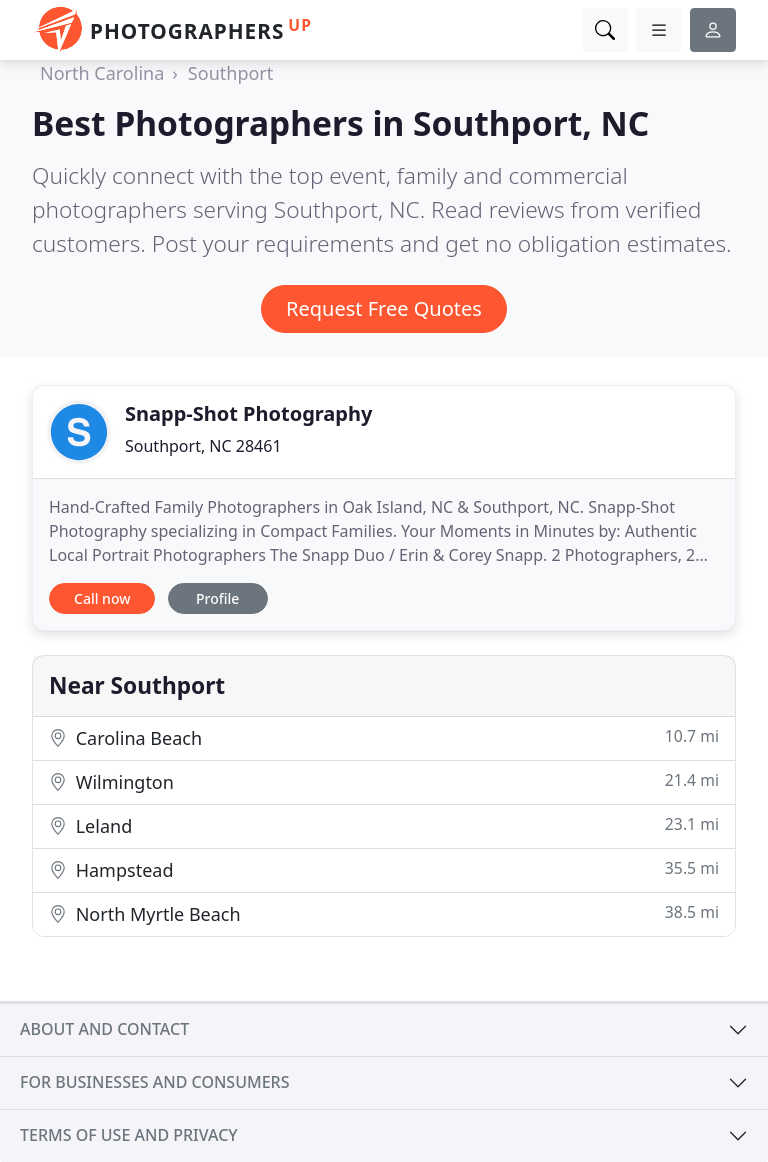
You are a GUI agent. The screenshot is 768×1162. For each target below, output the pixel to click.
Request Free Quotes (384, 308)
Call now (102, 598)
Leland (384, 825)
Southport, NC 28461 (203, 446)
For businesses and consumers (154, 1082)
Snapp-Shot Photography (248, 413)
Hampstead (384, 869)
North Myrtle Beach (384, 913)
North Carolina (102, 73)
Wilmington (384, 781)
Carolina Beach (384, 737)
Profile (217, 598)
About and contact (104, 1029)
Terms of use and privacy (129, 1135)
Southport (230, 73)
